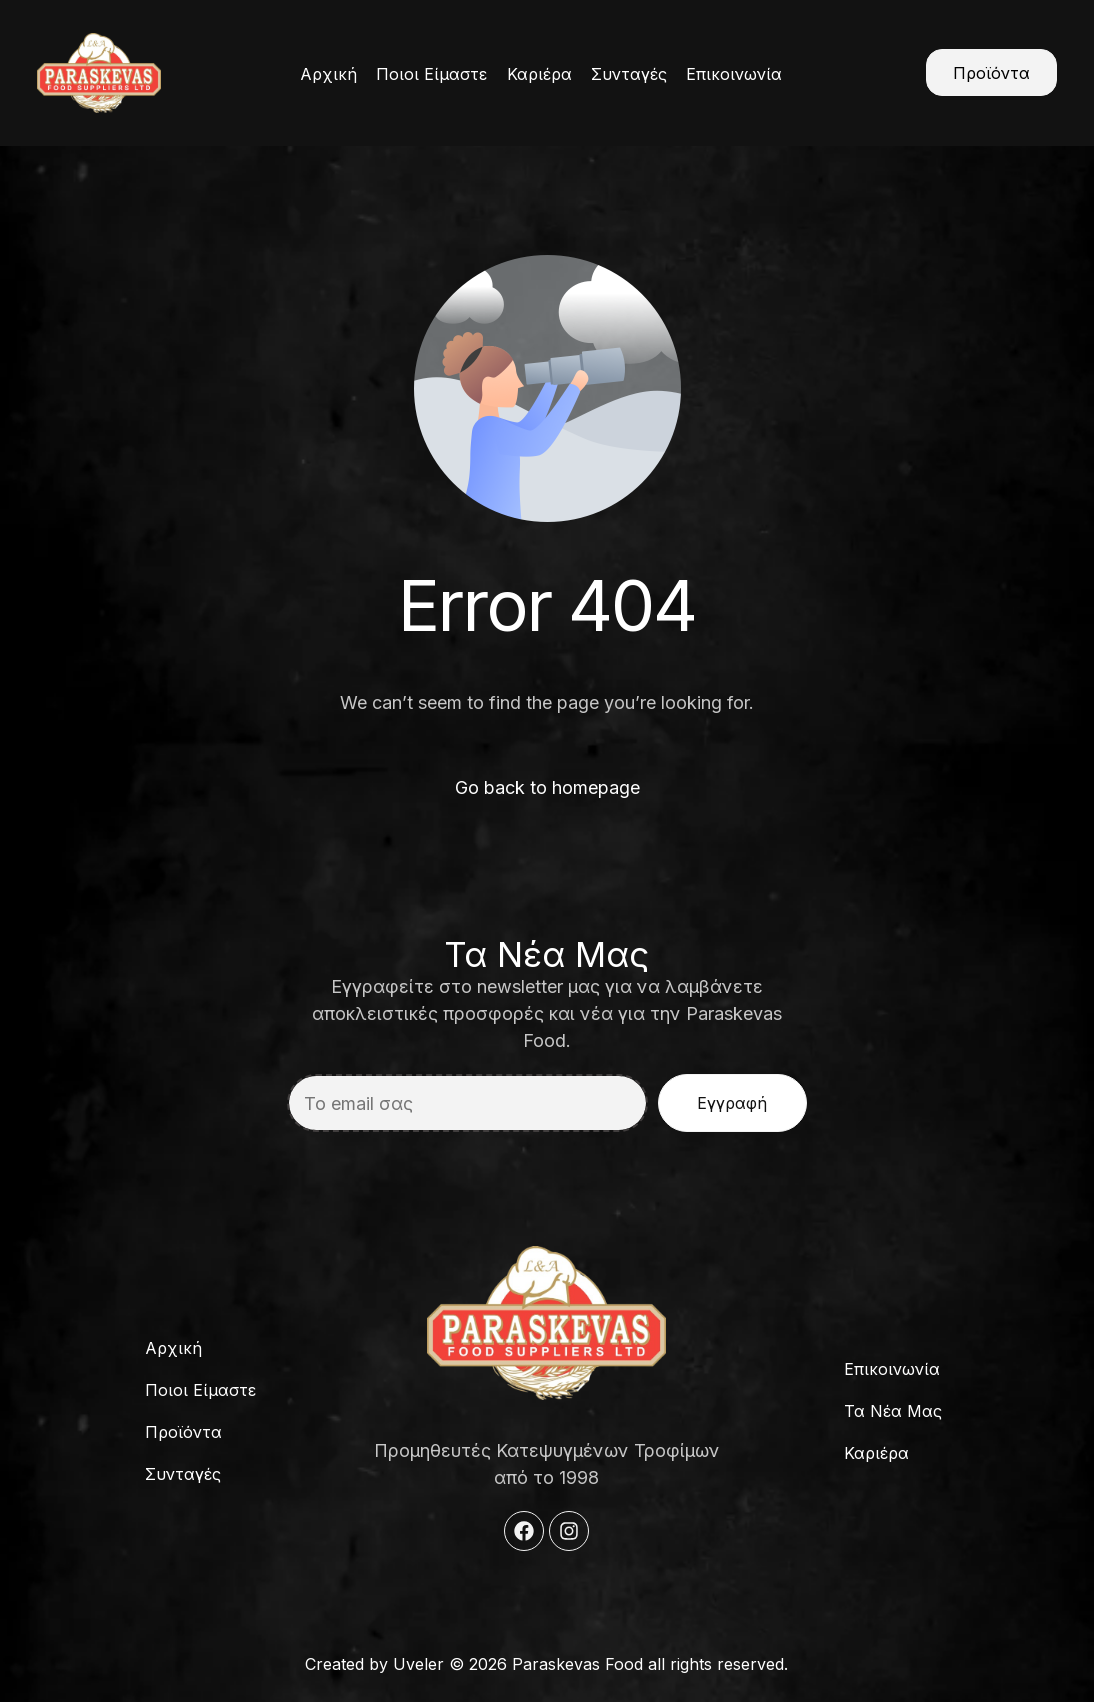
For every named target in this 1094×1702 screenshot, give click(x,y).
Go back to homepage (547, 787)
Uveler (418, 1664)
